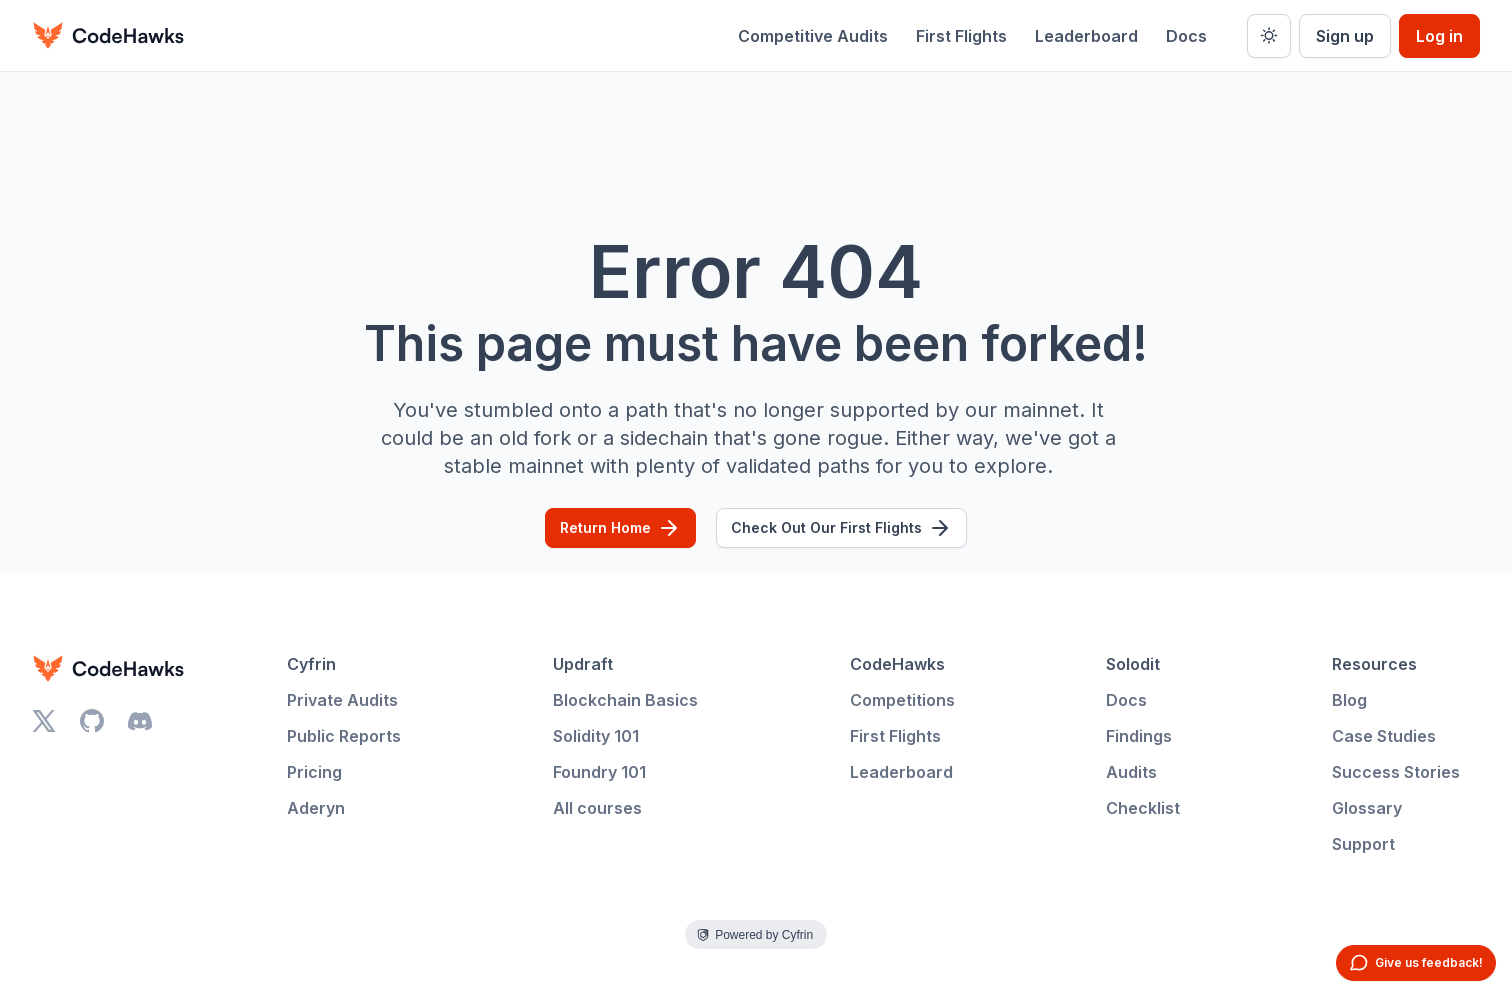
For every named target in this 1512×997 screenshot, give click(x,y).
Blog (1349, 700)
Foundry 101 (599, 772)
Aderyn (316, 808)
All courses (597, 808)
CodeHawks (897, 664)
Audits (1131, 772)
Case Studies (1384, 736)
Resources (1374, 664)
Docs (1186, 36)
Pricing (314, 772)
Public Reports (344, 736)
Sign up (1345, 36)
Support (1363, 844)
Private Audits (342, 700)
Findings (1139, 736)
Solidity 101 (596, 736)
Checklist (1143, 808)
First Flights (961, 36)
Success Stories (1396, 772)
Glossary (1367, 808)
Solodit (1133, 664)
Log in (1439, 36)
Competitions (902, 700)
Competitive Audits (813, 36)
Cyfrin (311, 664)
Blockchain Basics (625, 700)
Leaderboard (1086, 36)
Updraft (583, 664)
